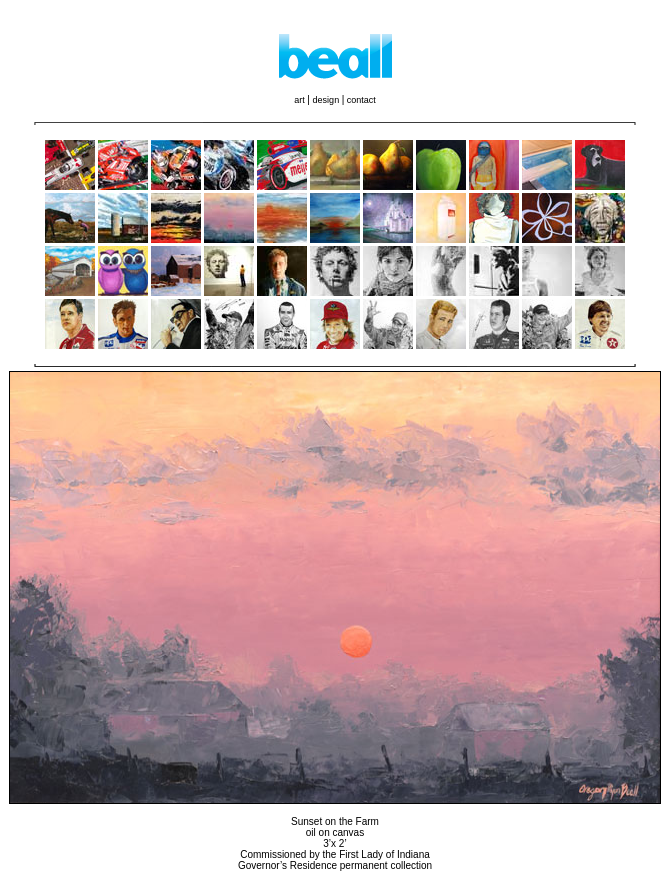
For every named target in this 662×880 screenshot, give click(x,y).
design (327, 100)
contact (361, 100)
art (300, 100)
